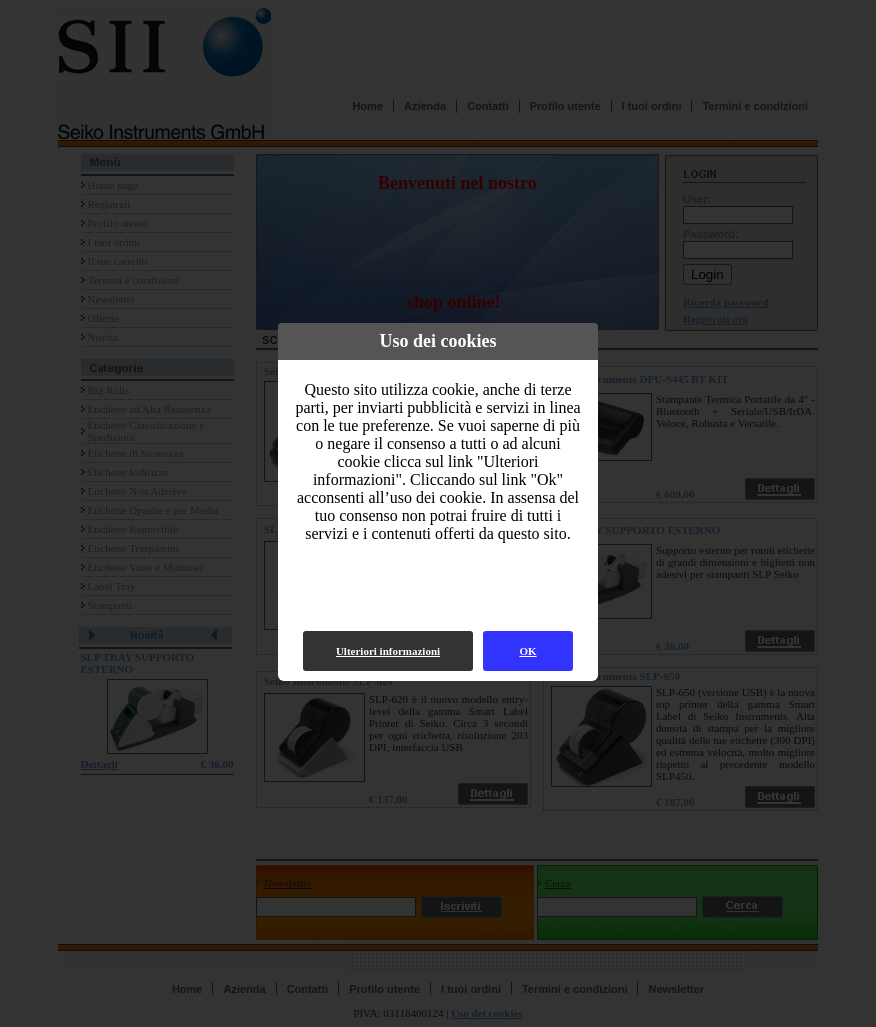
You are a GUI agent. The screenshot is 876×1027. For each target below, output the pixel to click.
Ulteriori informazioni (388, 651)
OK (527, 651)
